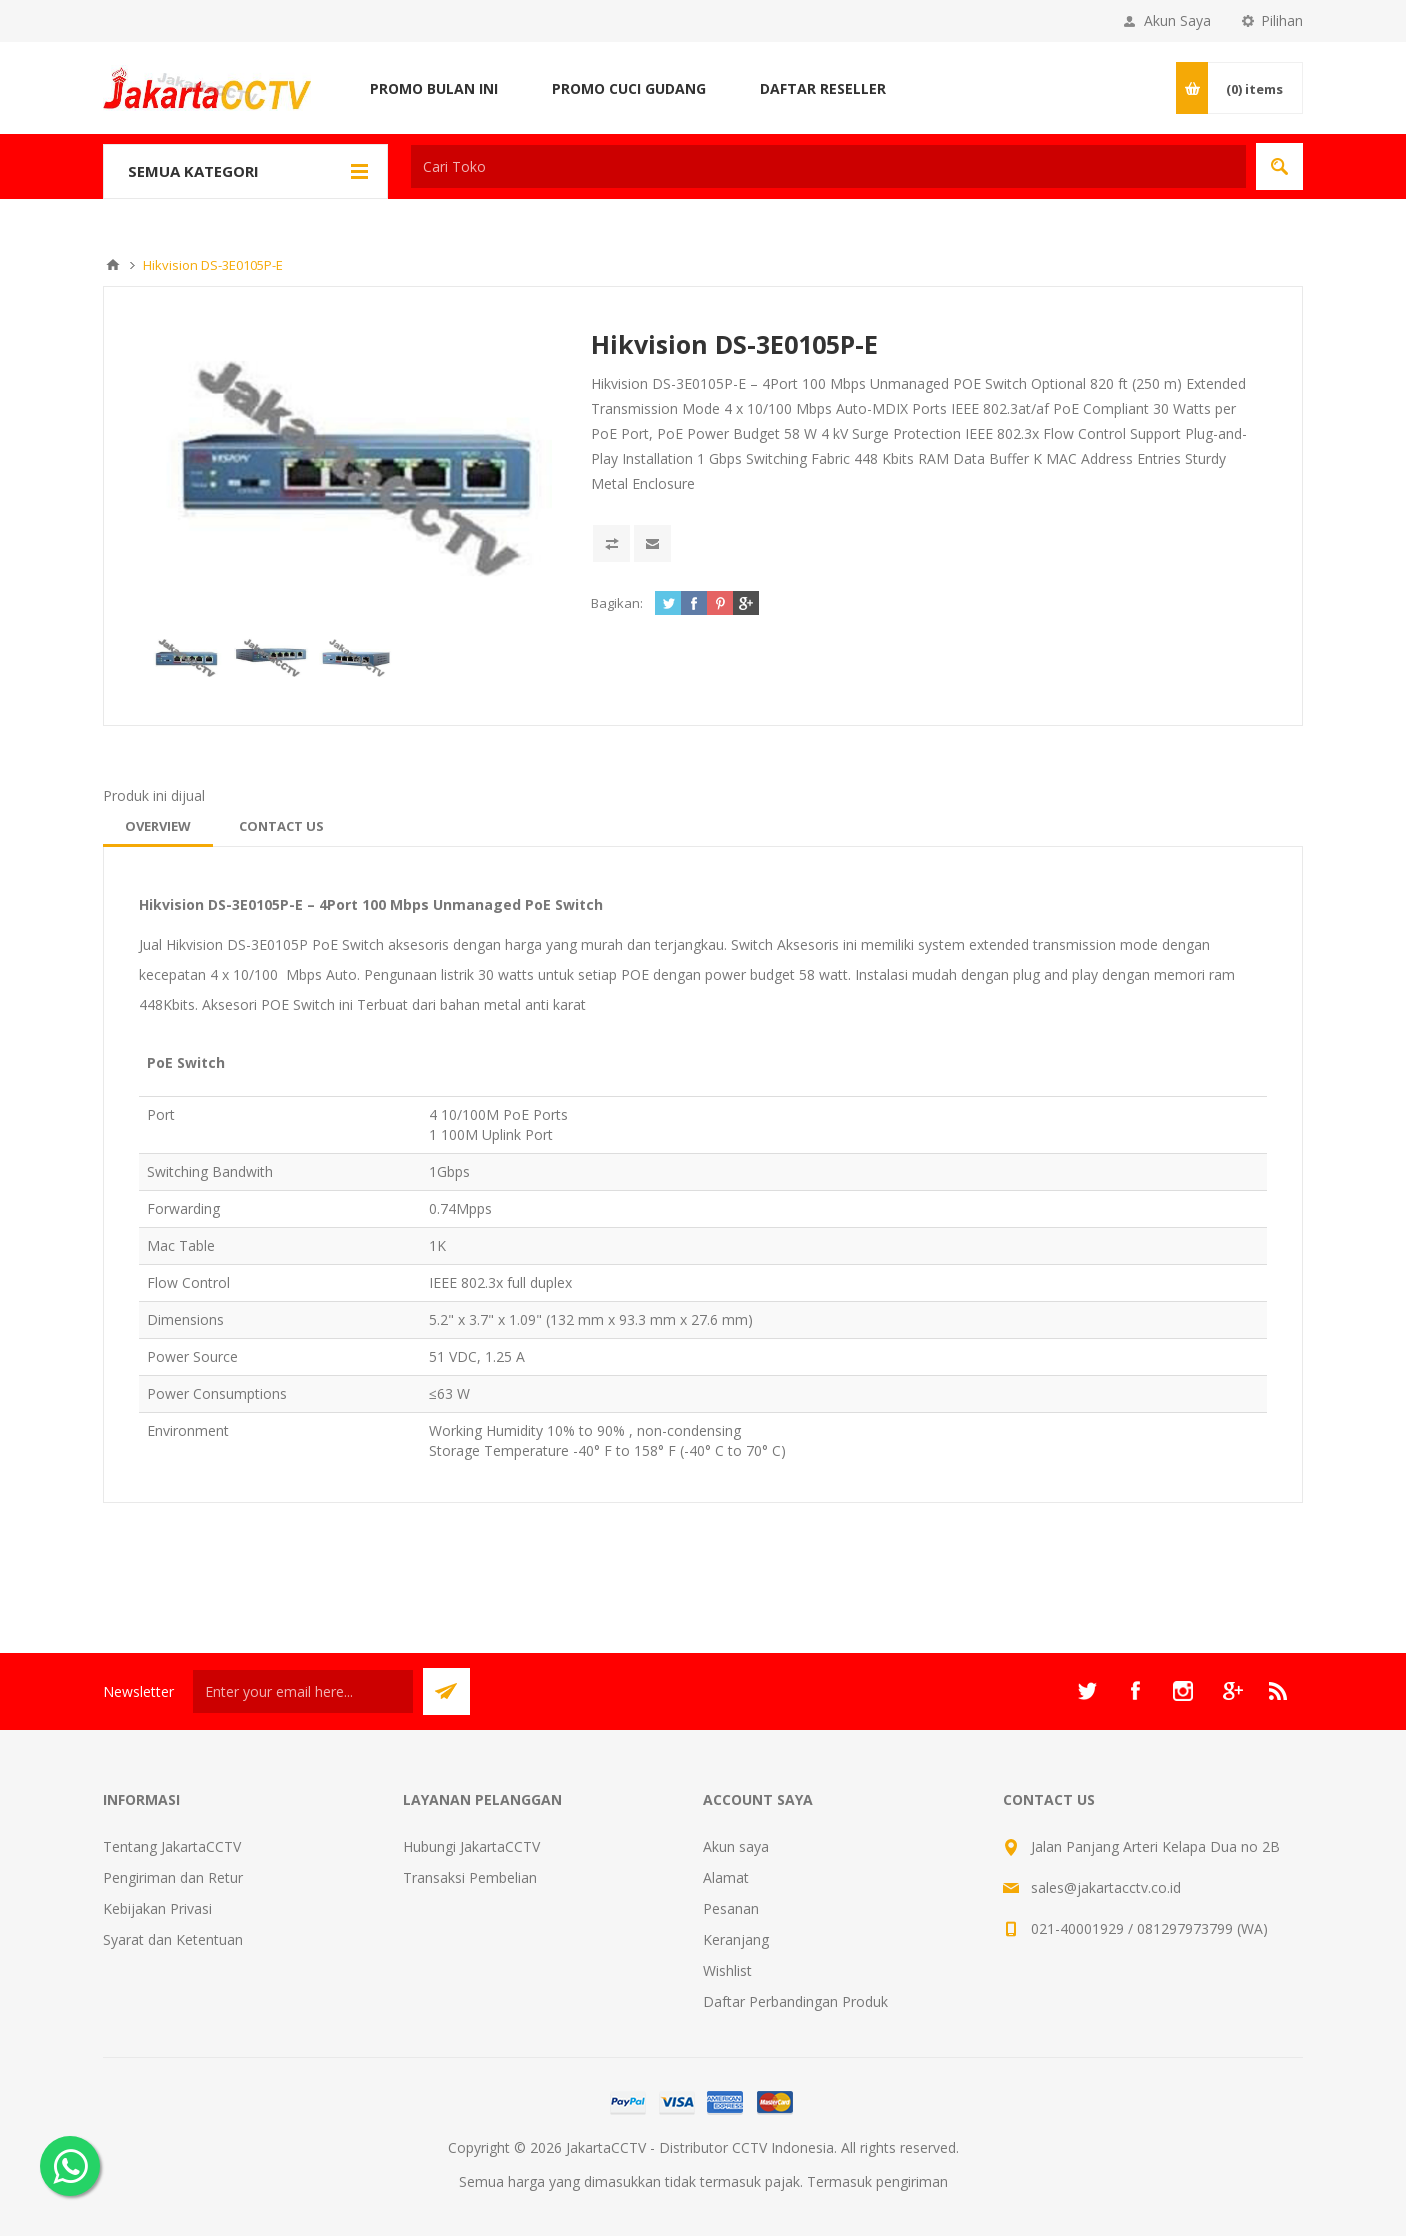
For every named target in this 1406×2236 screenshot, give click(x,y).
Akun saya (736, 1846)
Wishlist (727, 1970)
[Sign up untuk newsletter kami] (303, 1691)
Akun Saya (1177, 20)
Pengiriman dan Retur (173, 1877)
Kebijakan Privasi (157, 1908)
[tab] (158, 826)
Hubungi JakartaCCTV (471, 1846)
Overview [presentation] (158, 826)
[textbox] (828, 166)
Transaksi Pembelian (470, 1877)
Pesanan (731, 1908)
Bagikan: (617, 603)
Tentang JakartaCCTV (172, 1846)
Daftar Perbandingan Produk (795, 2001)
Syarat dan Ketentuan (173, 1939)
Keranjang (736, 1939)
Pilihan (1282, 20)
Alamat (726, 1877)
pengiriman (912, 2181)
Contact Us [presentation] (281, 826)
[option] (186, 657)
